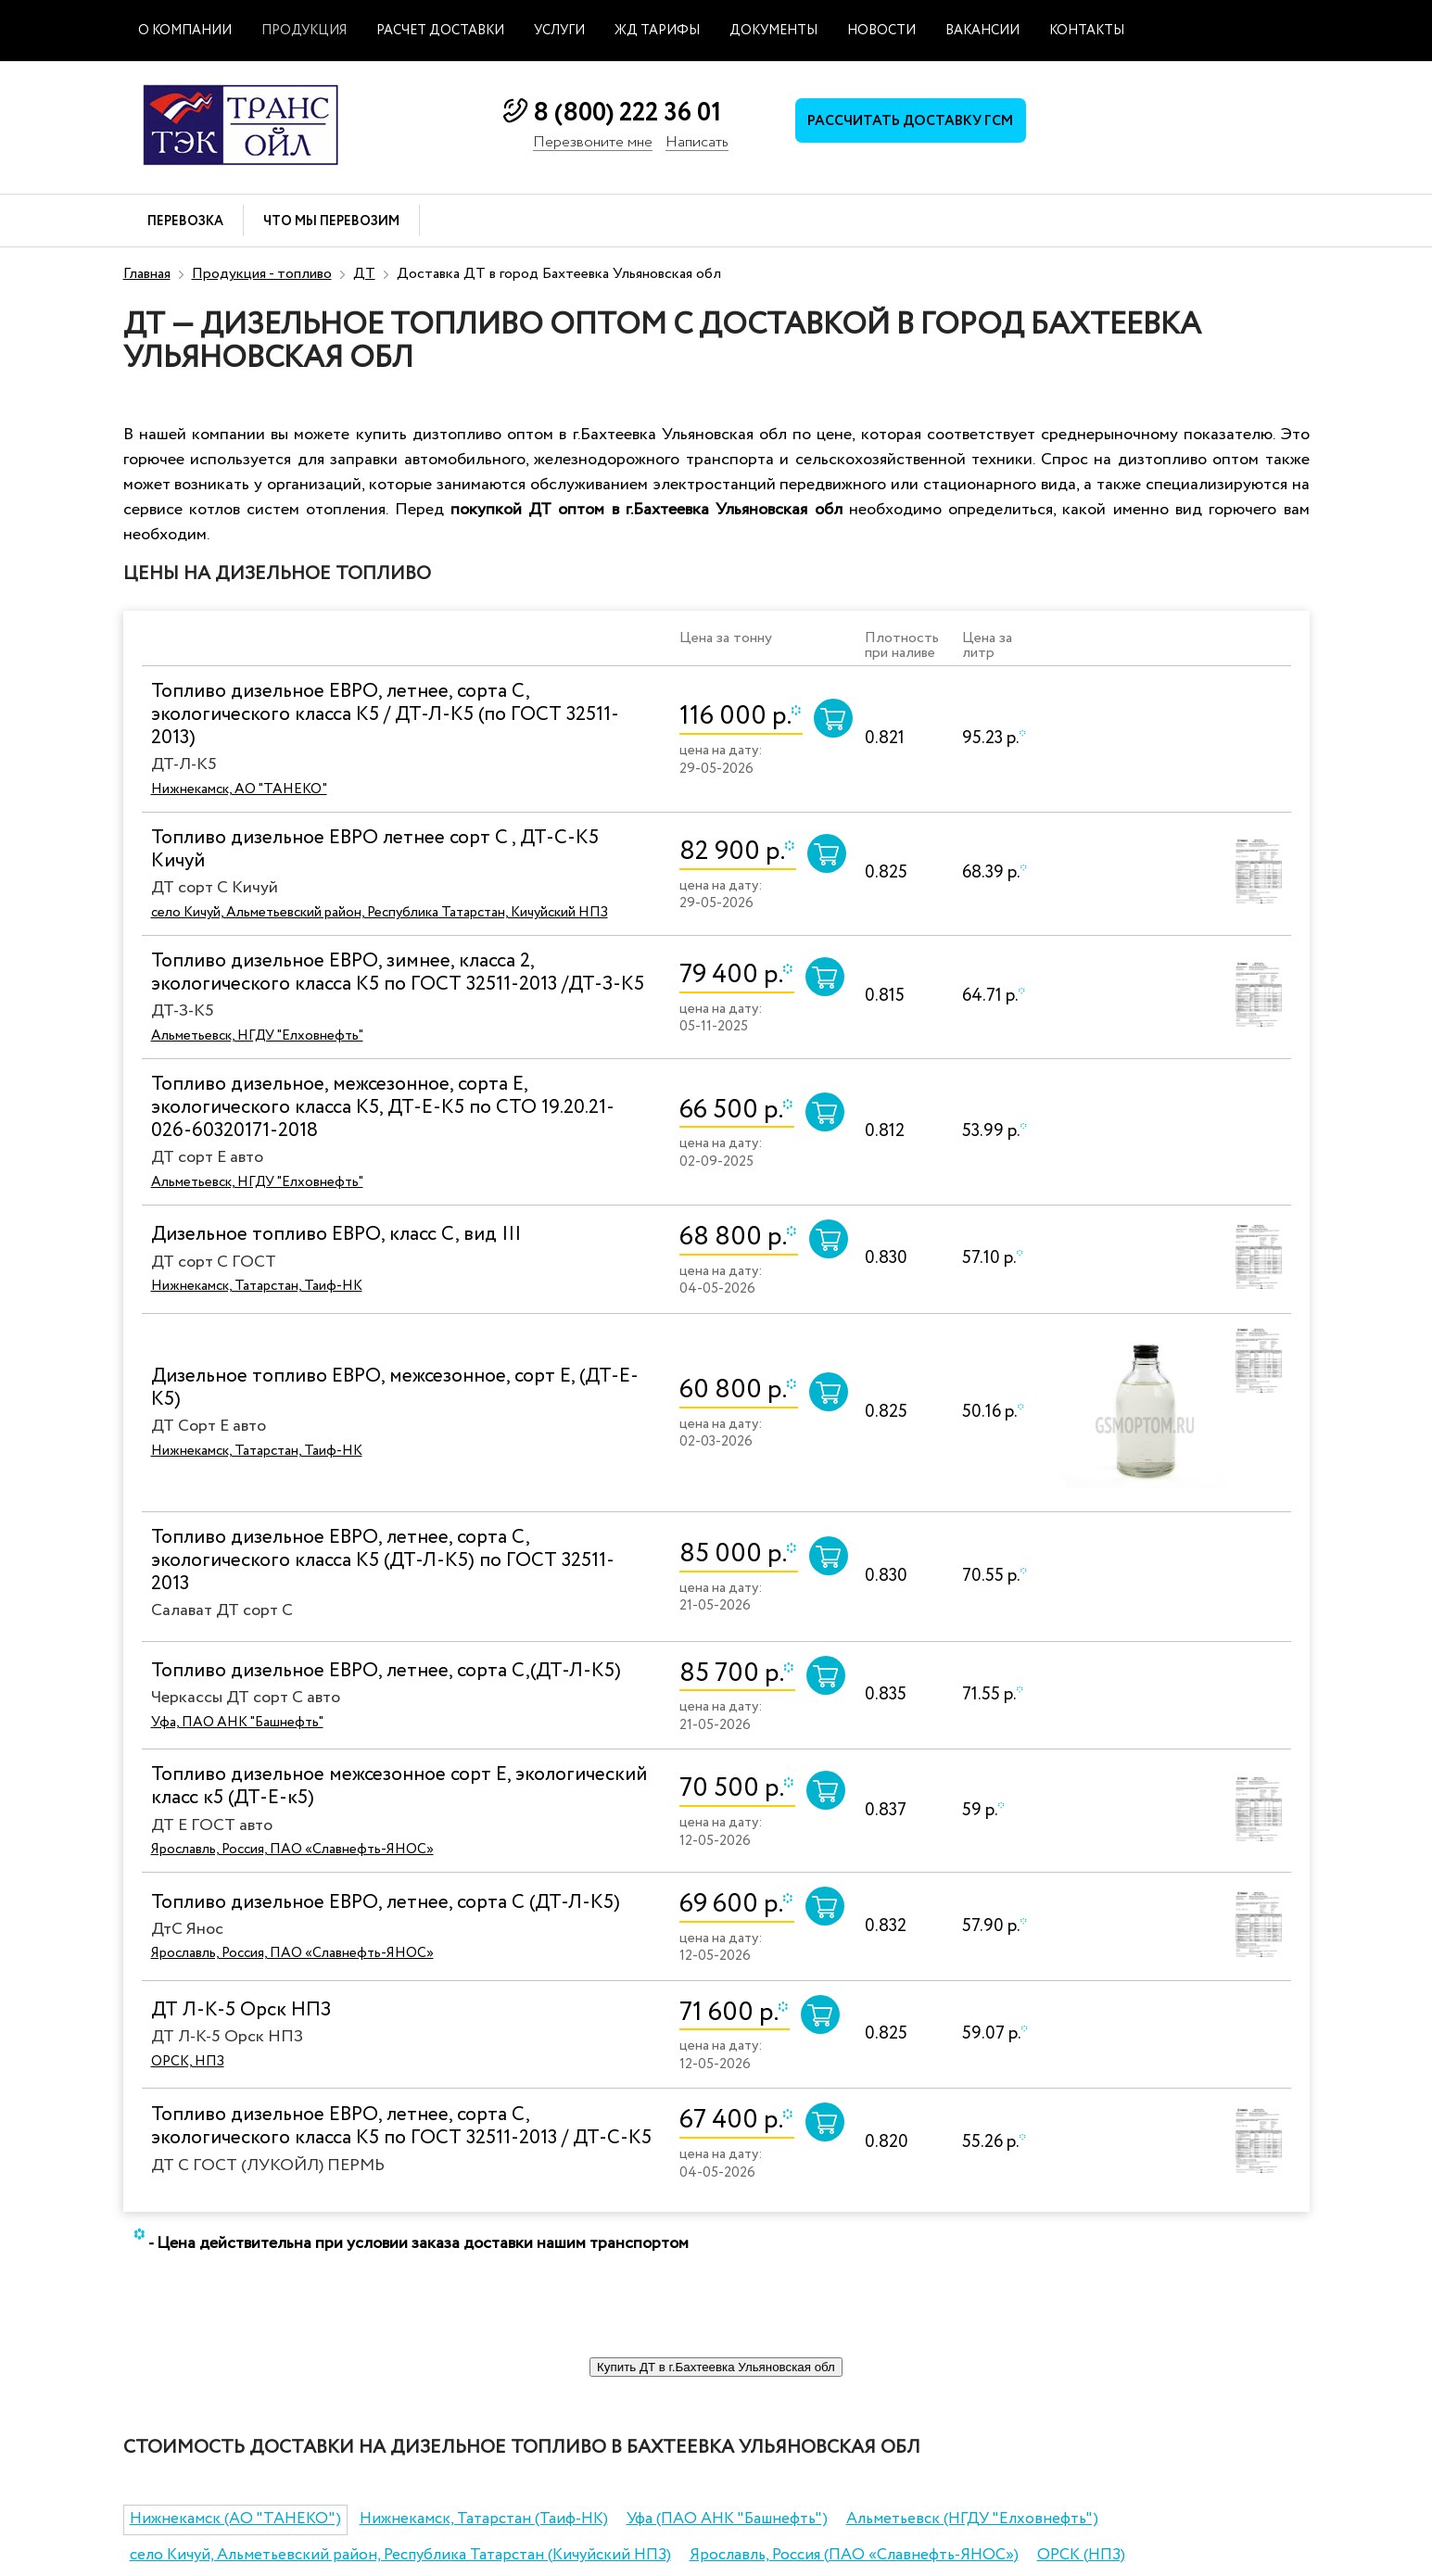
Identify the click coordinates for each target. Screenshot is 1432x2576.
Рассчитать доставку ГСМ (910, 121)
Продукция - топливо (262, 273)
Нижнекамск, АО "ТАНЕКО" (239, 789)
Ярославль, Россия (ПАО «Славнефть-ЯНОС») (854, 2555)
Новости (881, 30)
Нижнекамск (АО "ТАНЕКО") (235, 2519)
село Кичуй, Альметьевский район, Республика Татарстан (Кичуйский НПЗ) (400, 2555)
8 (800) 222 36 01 (627, 113)
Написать (697, 143)
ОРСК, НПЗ (187, 2062)
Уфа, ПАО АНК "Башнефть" (237, 1722)
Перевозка (185, 222)
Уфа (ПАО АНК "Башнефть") (727, 2519)
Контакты (1086, 30)
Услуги (559, 30)
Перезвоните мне (593, 143)
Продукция (304, 30)
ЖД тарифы (657, 30)
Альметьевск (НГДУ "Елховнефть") (972, 2519)
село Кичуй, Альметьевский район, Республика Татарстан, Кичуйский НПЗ (379, 913)
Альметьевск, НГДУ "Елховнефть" (257, 1036)
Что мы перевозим (331, 222)
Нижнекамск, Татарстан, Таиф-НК (256, 1286)
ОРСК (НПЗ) (1081, 2555)
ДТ (364, 273)
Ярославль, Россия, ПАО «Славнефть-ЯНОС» (292, 1849)
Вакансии (982, 30)
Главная (147, 273)
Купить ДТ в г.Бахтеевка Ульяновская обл (716, 2367)
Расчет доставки (440, 30)
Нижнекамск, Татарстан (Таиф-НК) (484, 2519)
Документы (773, 30)
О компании (185, 30)
